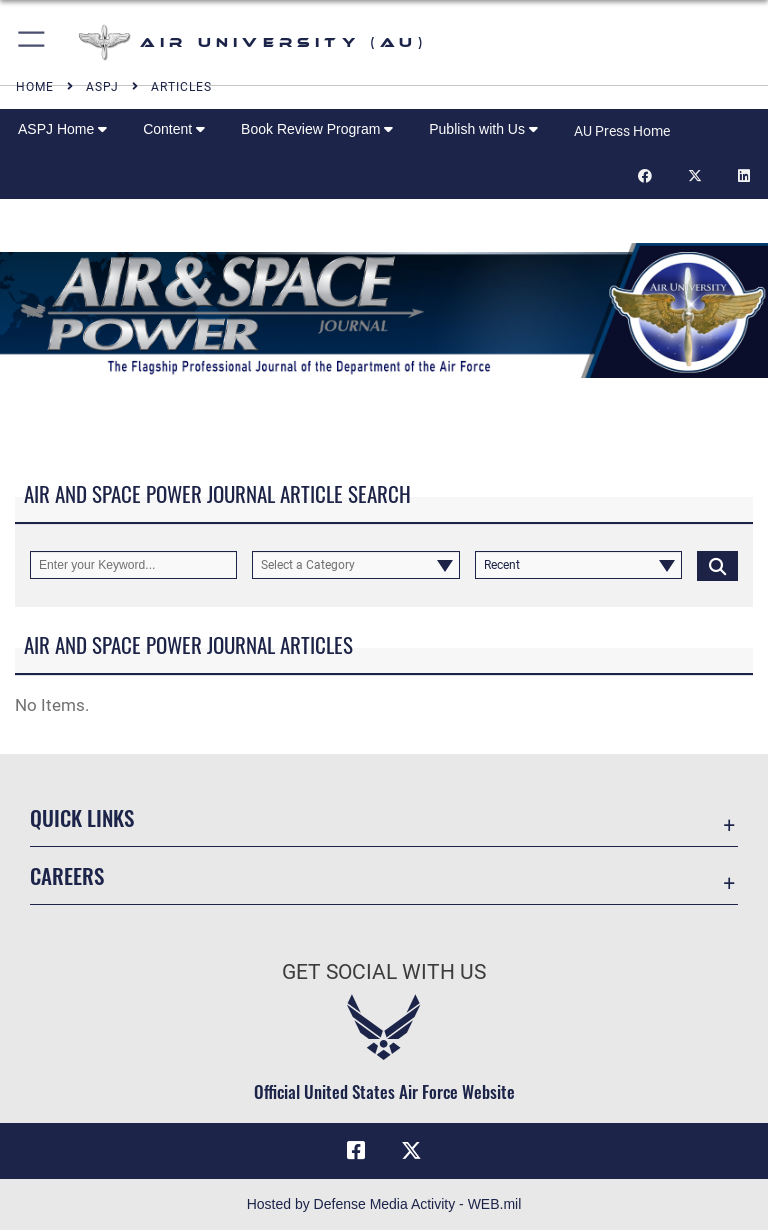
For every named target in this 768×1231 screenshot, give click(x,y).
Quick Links (82, 817)
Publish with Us (483, 129)
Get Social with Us (384, 972)
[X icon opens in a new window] (412, 1151)
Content (174, 129)
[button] (32, 42)
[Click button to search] (717, 565)
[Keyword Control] (133, 565)
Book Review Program (317, 129)
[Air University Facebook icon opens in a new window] (356, 1151)
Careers (67, 875)
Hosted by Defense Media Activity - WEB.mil (384, 1205)
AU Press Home (622, 131)
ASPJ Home (62, 129)
